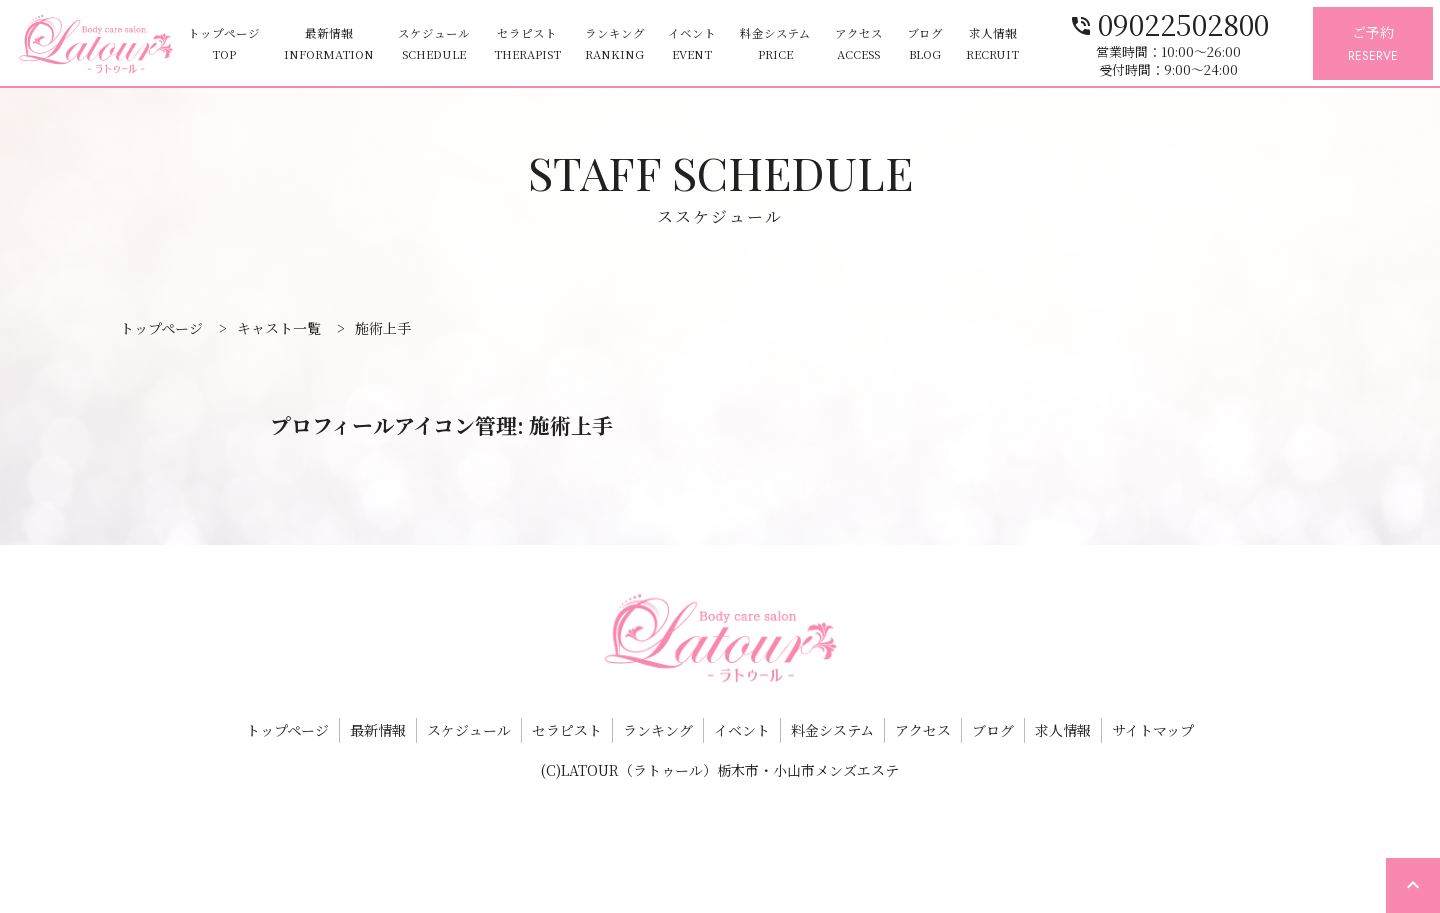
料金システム (775, 44)
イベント (692, 44)
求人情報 (992, 44)
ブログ (925, 44)
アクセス (859, 44)
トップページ (224, 44)
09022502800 (1169, 22)
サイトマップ (1153, 730)
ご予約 (1373, 44)
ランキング (615, 44)
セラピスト (527, 44)
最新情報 (329, 44)
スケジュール (434, 44)
